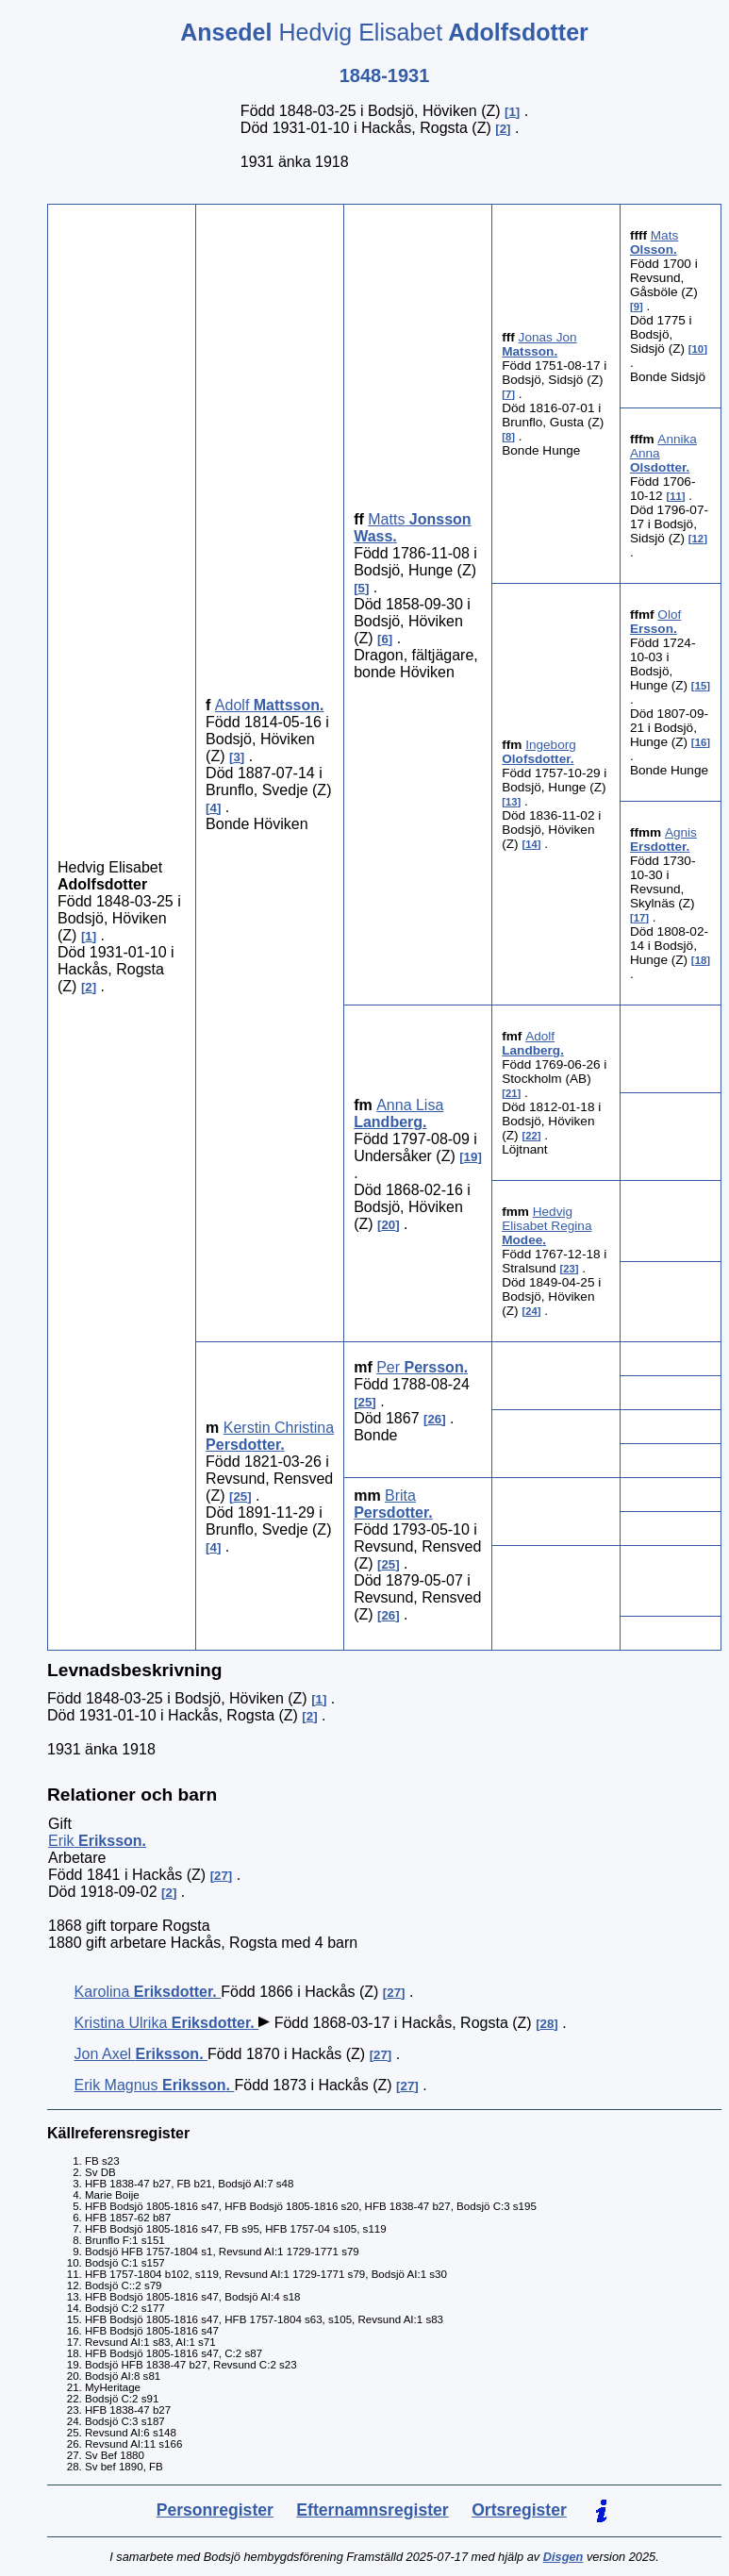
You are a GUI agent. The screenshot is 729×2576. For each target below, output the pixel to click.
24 (531, 1311)
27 (221, 1876)
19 (471, 1157)
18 (701, 960)
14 (531, 844)
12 (698, 538)
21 (511, 1093)
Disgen (563, 2557)
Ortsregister (519, 2510)
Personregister (215, 2510)
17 (640, 917)
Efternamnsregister (372, 2510)
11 (676, 496)
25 (240, 1496)
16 (701, 742)
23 (569, 1268)
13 (511, 801)
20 (388, 1225)
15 (701, 685)
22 (531, 1135)
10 (698, 349)
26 (434, 1419)
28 (547, 2024)
